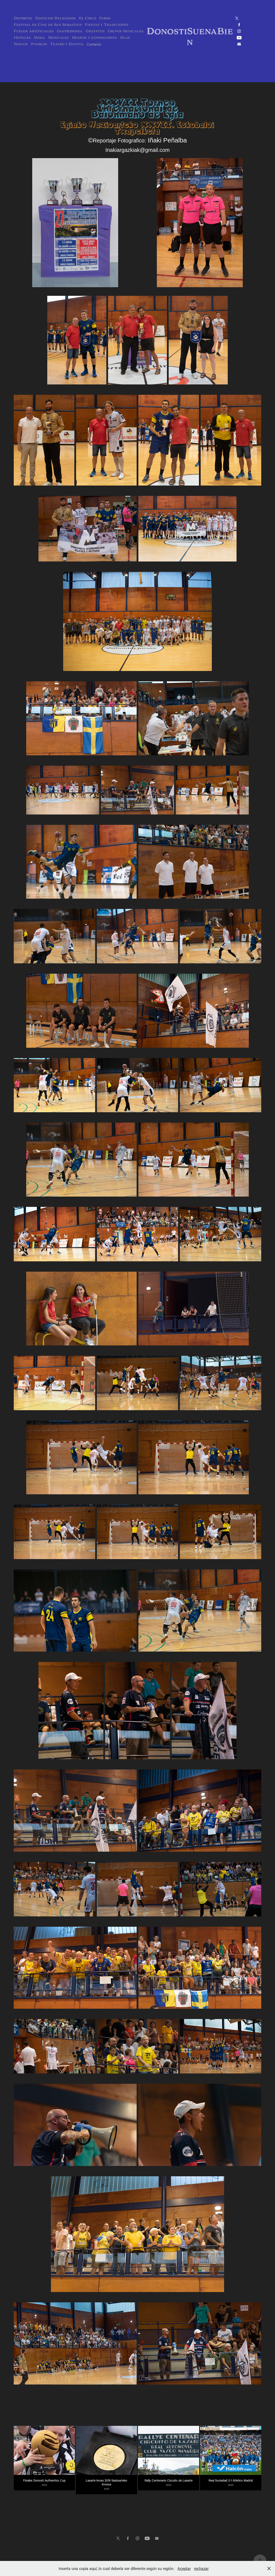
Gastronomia (69, 31)
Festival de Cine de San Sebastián (48, 24)
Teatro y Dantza (67, 44)
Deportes (23, 18)
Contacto (94, 44)
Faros (104, 18)
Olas (125, 37)
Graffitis (95, 31)
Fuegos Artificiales (34, 31)
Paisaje (21, 44)
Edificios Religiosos (55, 18)
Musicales (58, 37)
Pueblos (39, 44)
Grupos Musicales (126, 31)
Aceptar (184, 2568)
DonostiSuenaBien (190, 36)
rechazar (201, 2568)
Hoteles (22, 37)
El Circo (87, 18)
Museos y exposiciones (94, 37)
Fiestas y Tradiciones (106, 24)
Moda (39, 37)
